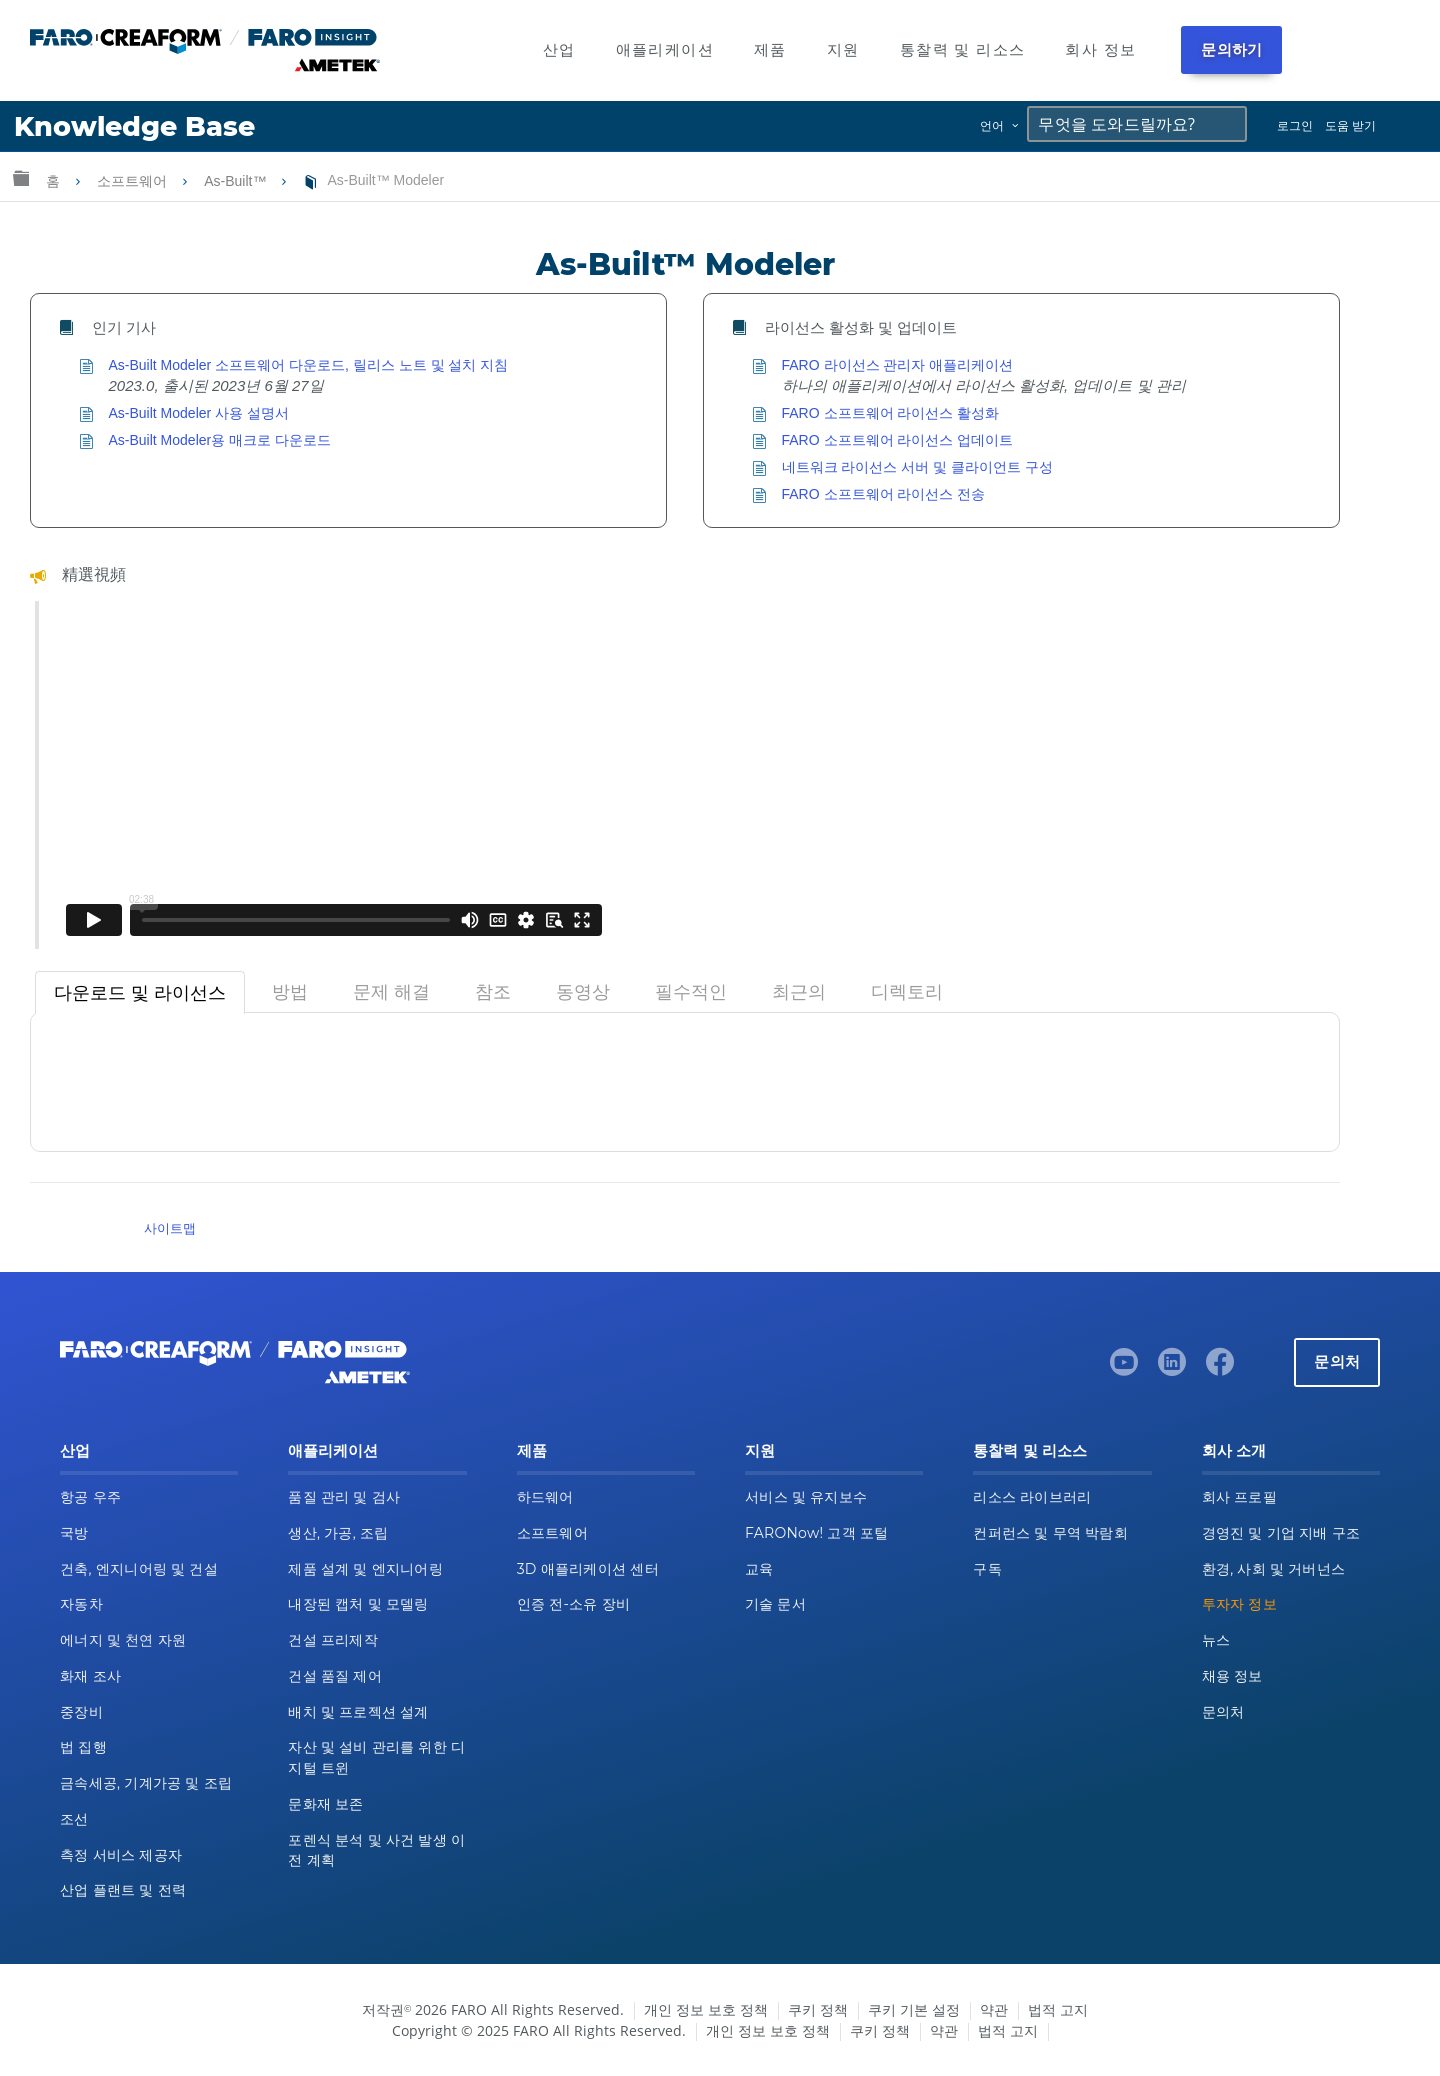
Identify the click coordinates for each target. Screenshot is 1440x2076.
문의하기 (1231, 49)
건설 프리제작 (333, 1640)
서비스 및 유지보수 (806, 1497)
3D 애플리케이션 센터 (588, 1569)
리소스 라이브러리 (1032, 1497)
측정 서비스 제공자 (121, 1855)
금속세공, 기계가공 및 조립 (146, 1783)
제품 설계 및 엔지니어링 (365, 1569)
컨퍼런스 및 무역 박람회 (1050, 1533)
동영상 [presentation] (583, 992)
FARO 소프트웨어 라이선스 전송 (884, 494)
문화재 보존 (325, 1804)
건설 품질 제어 (335, 1676)
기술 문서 (775, 1604)
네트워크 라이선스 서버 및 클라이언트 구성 (917, 467)
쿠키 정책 (818, 2009)
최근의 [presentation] (799, 992)
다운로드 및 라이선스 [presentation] (140, 993)
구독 (987, 1569)
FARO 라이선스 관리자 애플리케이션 (898, 365)
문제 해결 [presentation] (391, 992)
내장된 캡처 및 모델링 (358, 1604)
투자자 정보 (1239, 1604)
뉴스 (1216, 1640)
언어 (992, 125)
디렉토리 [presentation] (907, 992)
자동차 (81, 1604)
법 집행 (83, 1747)
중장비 (81, 1712)
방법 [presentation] (290, 992)
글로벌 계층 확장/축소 (21, 177)
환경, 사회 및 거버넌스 (1274, 1569)
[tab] (140, 993)
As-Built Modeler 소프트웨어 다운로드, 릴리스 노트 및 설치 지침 (309, 365)
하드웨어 (545, 1497)
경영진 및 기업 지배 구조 (1281, 1533)
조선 (74, 1819)
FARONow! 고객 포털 (816, 1533)
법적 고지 (1058, 2009)
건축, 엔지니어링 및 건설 (139, 1569)
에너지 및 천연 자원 (123, 1640)
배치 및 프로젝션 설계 (358, 1712)
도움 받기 (1350, 125)
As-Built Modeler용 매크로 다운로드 (220, 440)
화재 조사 (90, 1676)
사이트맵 (170, 1228)
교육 (759, 1569)
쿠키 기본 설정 (914, 2009)
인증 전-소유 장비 (573, 1604)
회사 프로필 (1239, 1497)
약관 (994, 2009)
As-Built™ (237, 181)
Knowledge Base (134, 126)
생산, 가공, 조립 (338, 1533)
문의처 (1337, 1361)
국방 (74, 1533)
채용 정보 (1232, 1676)
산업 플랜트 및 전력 (123, 1890)
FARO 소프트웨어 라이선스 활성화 (891, 413)
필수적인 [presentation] (691, 992)
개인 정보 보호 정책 (706, 2009)
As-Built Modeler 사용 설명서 (199, 413)
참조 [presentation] (493, 992)
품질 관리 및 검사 (344, 1497)
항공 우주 (90, 1497)
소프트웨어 (134, 181)
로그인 (1295, 125)
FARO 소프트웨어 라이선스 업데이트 (898, 440)
